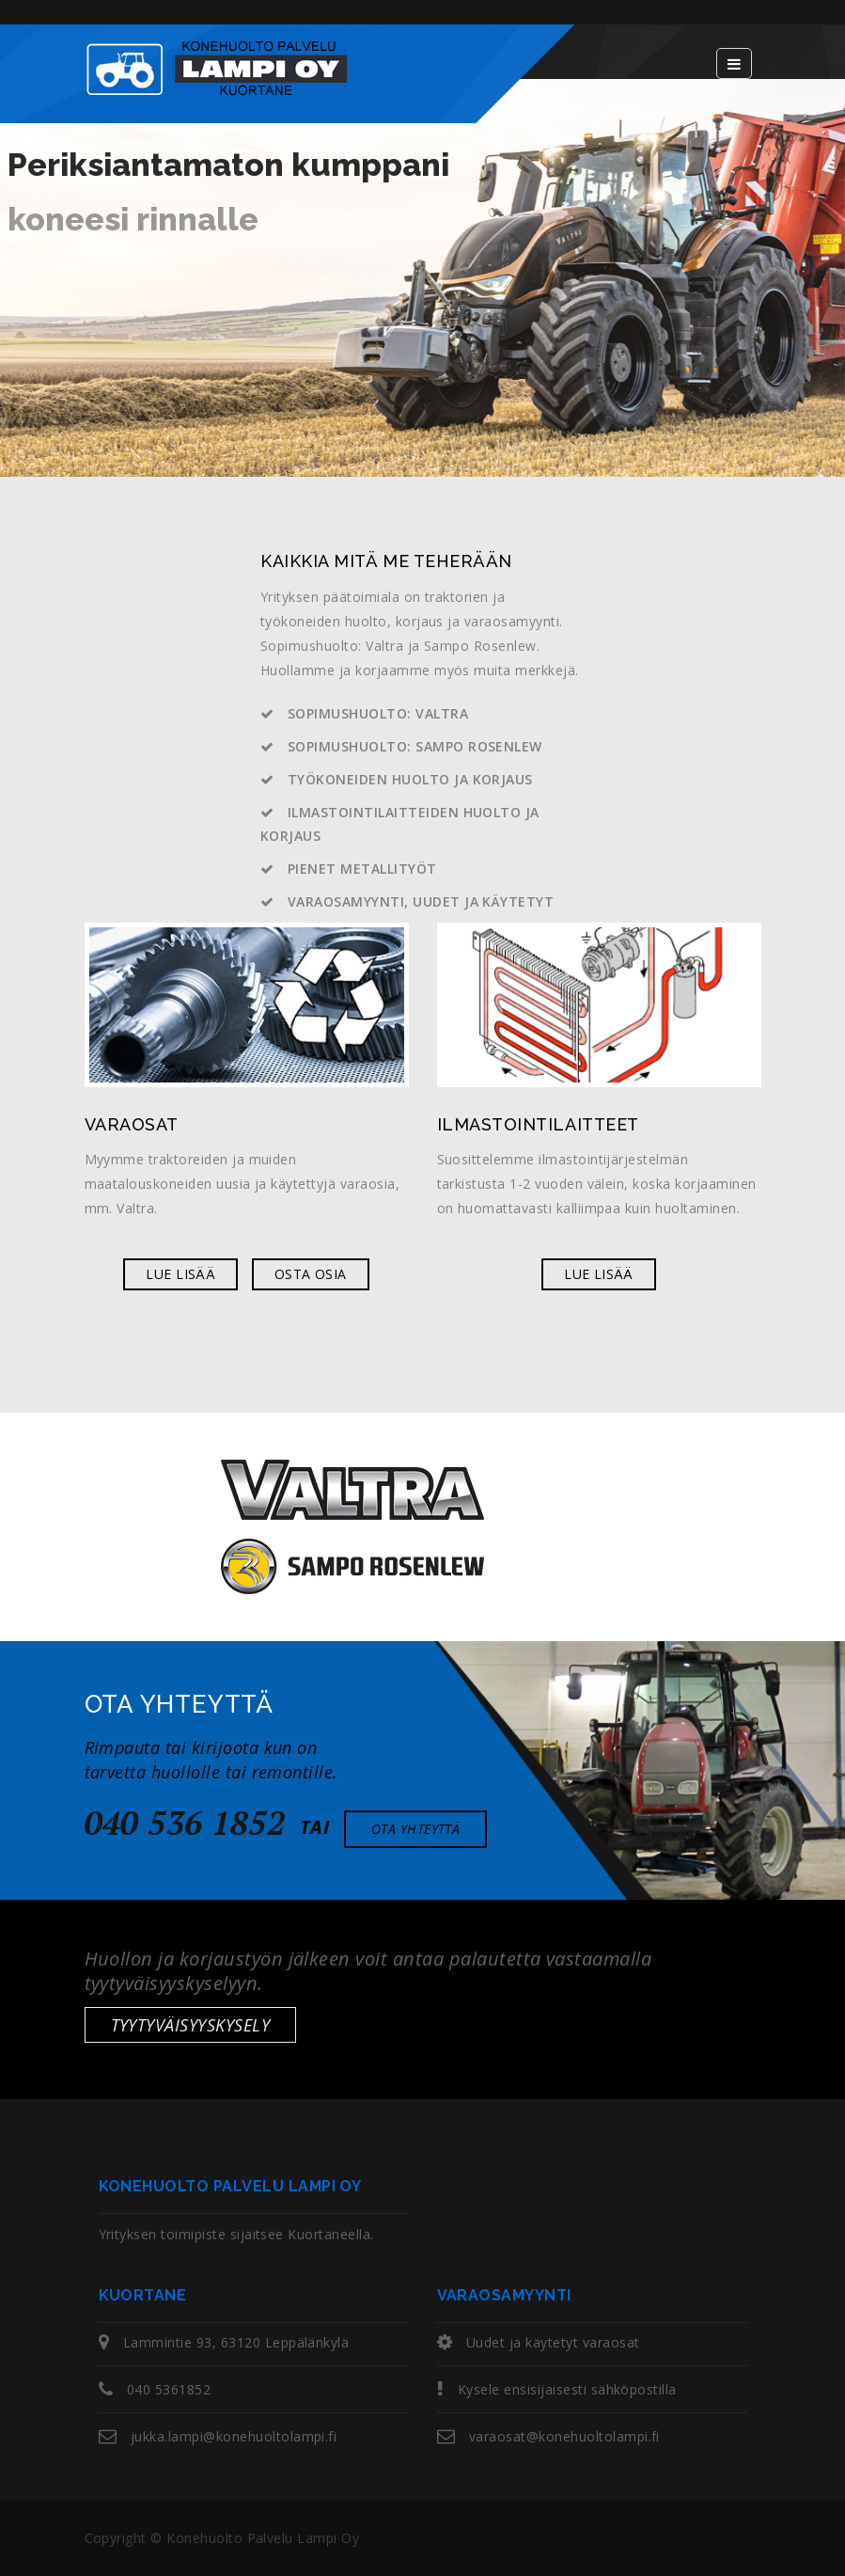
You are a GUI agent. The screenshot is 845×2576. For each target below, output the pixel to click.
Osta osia (310, 1274)
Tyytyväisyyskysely (191, 2025)
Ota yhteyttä (416, 1829)
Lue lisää (180, 1274)
